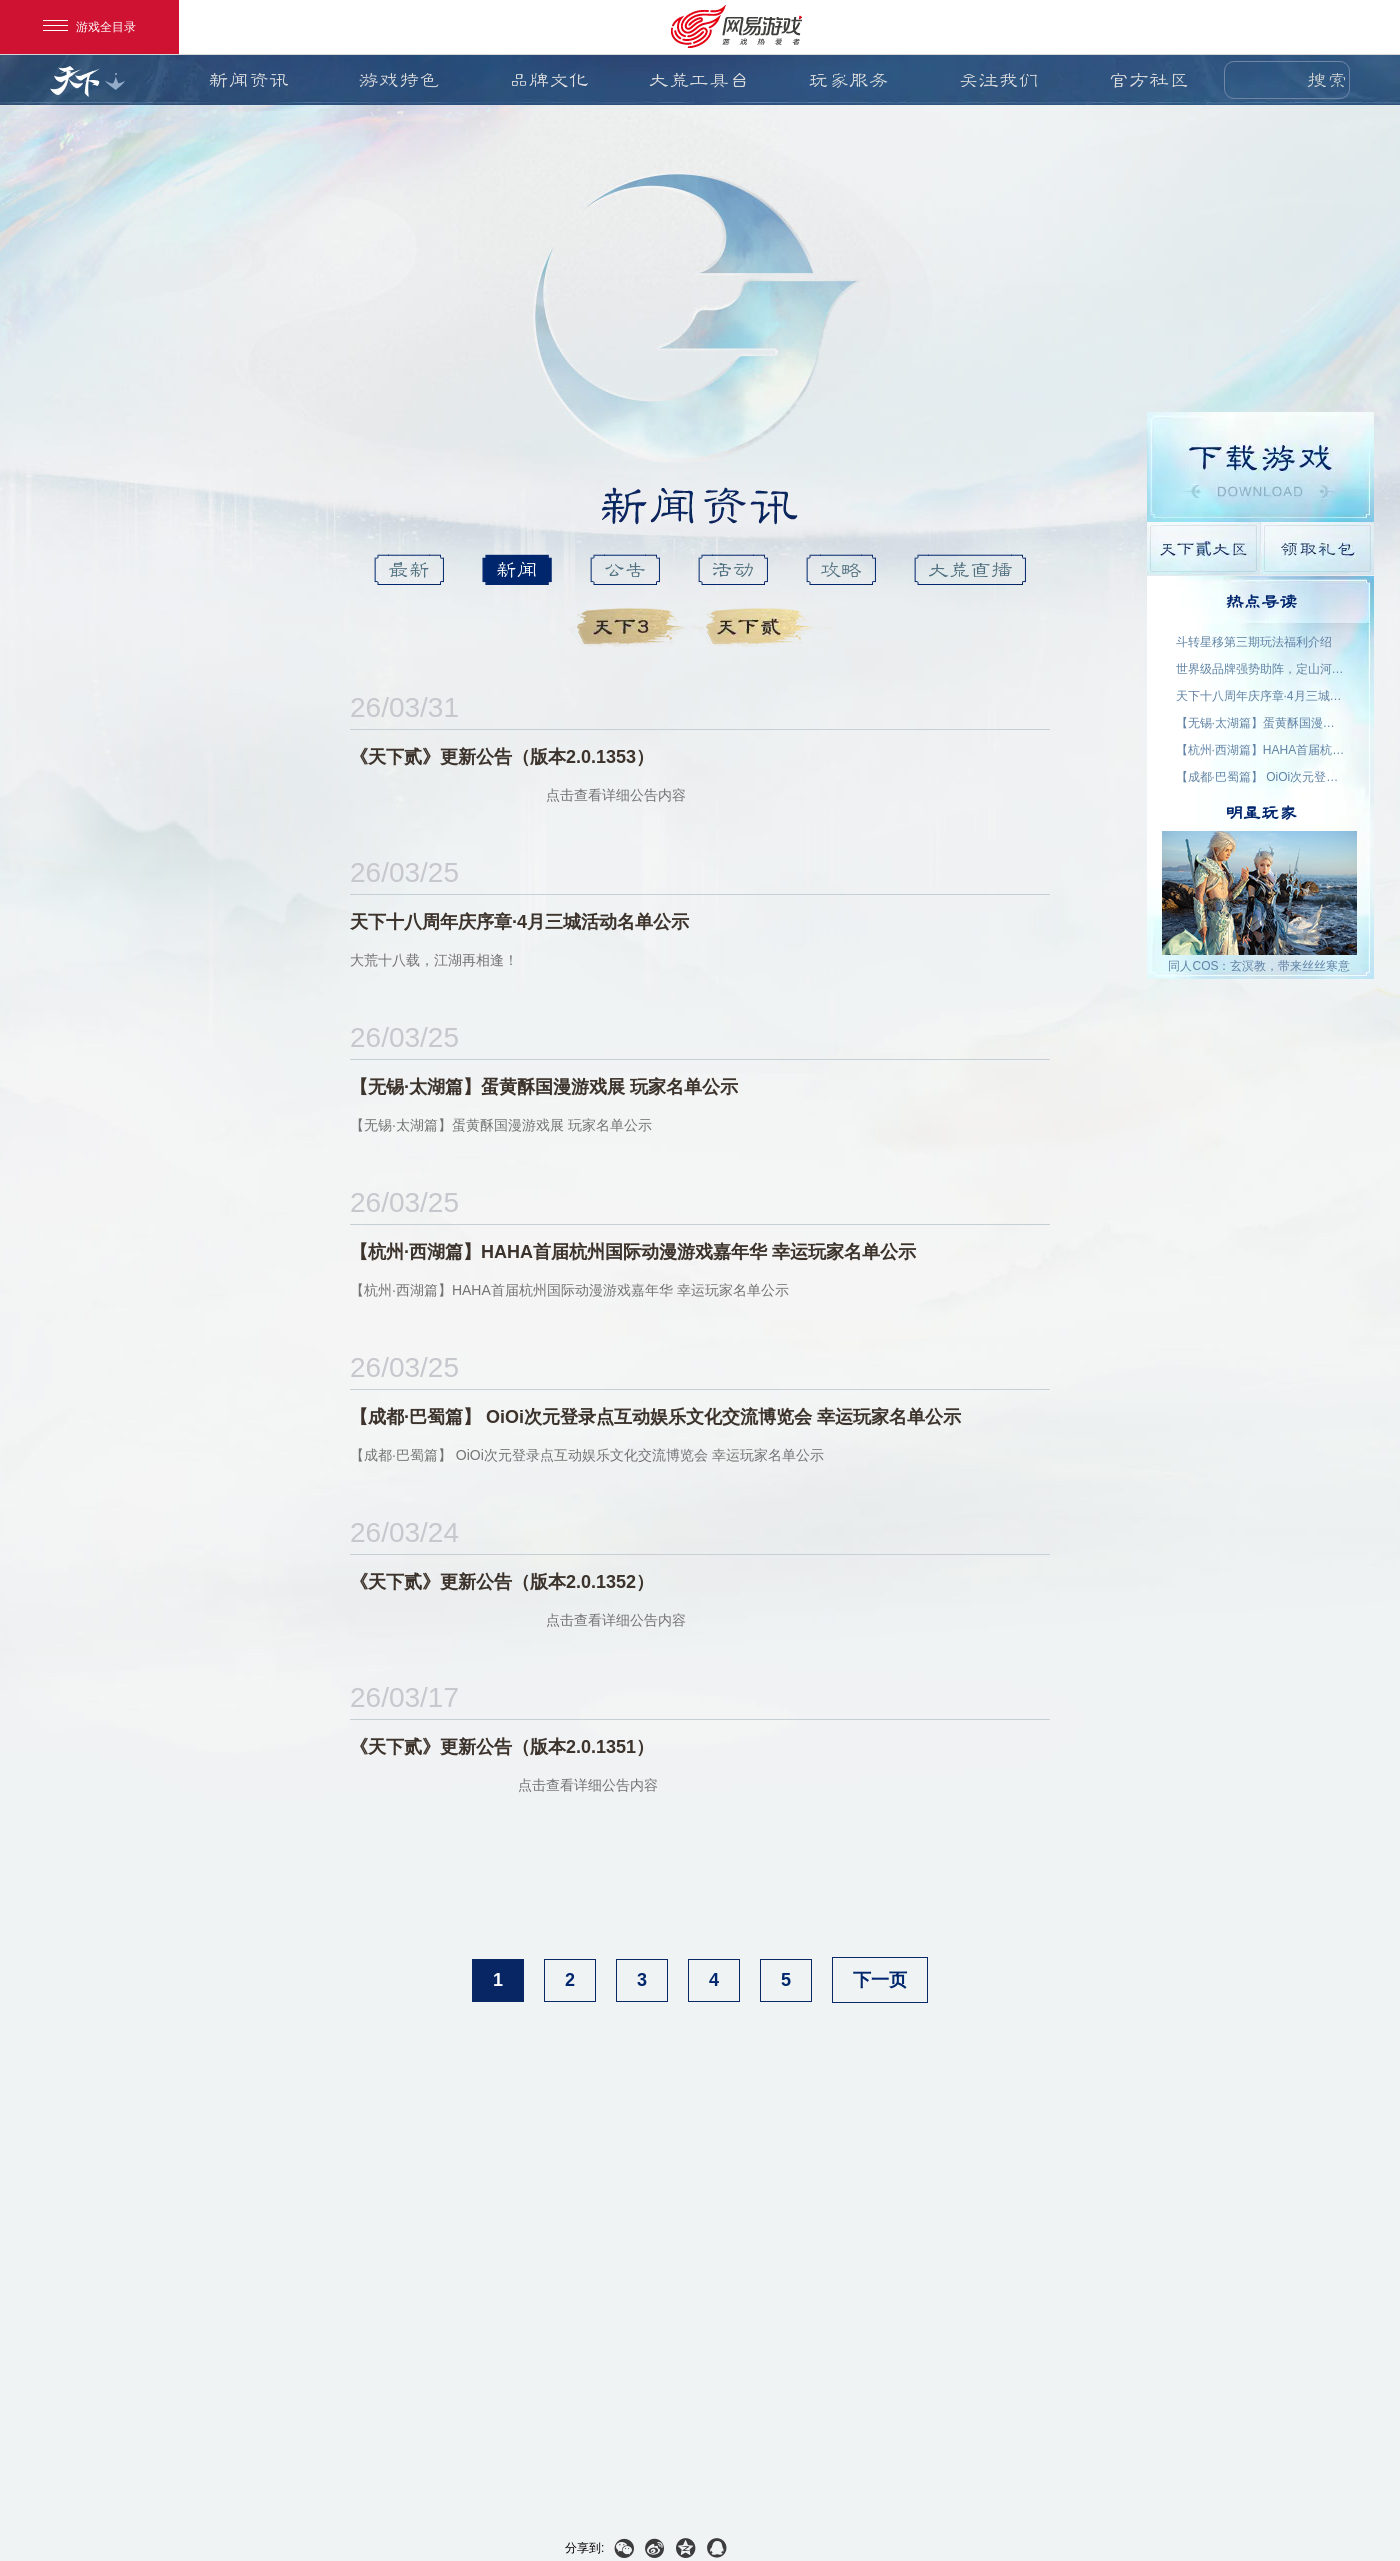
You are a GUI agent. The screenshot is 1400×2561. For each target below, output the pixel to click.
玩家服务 (849, 80)
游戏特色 (399, 80)
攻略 (841, 569)
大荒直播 (970, 569)
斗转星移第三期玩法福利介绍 (1254, 642)
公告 (625, 569)
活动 (733, 569)
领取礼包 (1317, 548)
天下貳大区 (1203, 548)
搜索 (1327, 80)
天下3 (633, 627)
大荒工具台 (699, 80)
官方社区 (1149, 80)
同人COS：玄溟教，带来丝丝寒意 (1259, 966)
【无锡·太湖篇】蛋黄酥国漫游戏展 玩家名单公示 (1261, 723)
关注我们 (999, 80)
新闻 (517, 569)
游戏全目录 (89, 27)
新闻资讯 (249, 80)
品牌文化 (549, 80)
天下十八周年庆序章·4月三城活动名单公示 (1261, 696)
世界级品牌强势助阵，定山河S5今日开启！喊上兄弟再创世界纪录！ (1261, 669)
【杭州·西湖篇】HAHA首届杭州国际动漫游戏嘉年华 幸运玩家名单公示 (1261, 750)
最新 (409, 569)
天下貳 (762, 627)
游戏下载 (1260, 467)
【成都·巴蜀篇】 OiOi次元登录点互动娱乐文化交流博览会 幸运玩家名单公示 (1261, 777)
